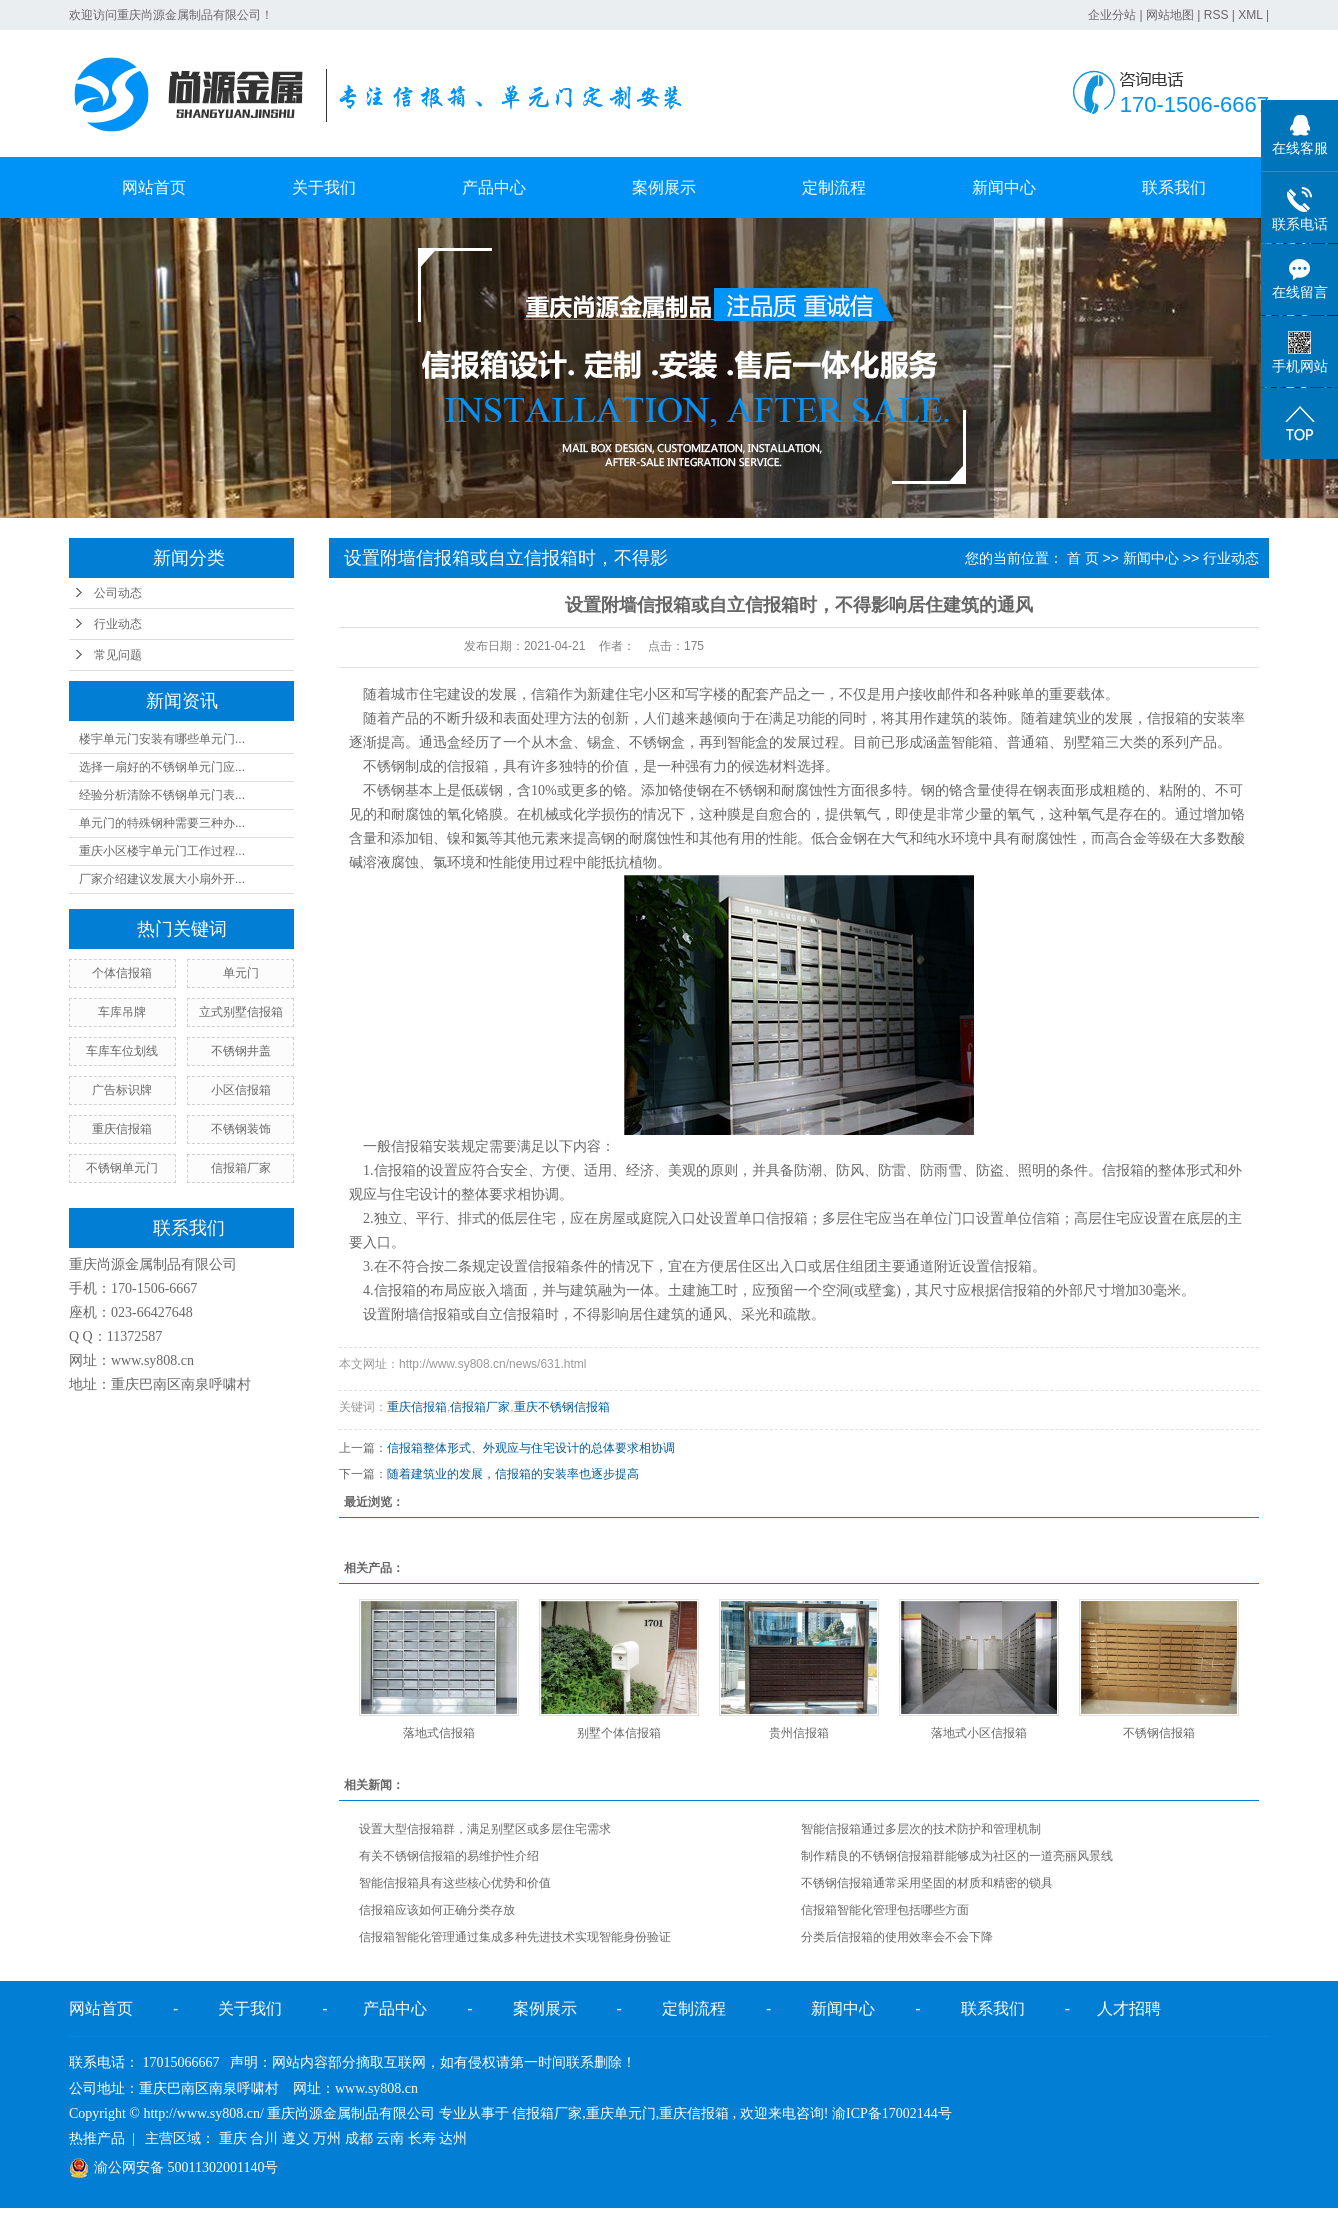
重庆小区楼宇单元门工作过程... (162, 851)
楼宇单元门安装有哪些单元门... (162, 739)
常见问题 (118, 655)
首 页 (1083, 558)
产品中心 (494, 187)
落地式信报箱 (439, 1733)
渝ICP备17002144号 (892, 2113)
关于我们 (324, 187)
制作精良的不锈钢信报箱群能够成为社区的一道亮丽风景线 (957, 1856)
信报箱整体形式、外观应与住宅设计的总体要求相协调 (531, 1448)
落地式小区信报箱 (979, 1733)
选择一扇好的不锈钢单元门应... (162, 767)
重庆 (233, 2138)
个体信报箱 (122, 973)
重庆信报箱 (122, 1129)
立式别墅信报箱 (241, 1012)
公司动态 (118, 593)
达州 (453, 2138)
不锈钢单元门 (122, 1168)
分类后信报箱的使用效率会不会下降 (897, 1937)
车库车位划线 (122, 1051)
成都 (359, 2138)
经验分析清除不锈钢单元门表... (162, 795)
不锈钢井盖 (241, 1051)
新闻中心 (1004, 187)
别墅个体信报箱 (619, 1733)
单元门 (241, 973)
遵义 (296, 2138)
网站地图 (1170, 15)
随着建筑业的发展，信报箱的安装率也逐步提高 (513, 1474)
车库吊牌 (122, 1012)
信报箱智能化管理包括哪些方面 (885, 1910)
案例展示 (664, 187)
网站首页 (154, 187)
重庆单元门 (621, 2113)
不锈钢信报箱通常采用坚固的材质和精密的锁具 (927, 1883)
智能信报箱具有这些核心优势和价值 (455, 1883)
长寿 (422, 2138)
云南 (390, 2138)
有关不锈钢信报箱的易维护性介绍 (449, 1856)
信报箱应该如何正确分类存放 (437, 1910)
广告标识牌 (122, 1090)
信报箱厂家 (241, 1168)
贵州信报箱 (799, 1733)
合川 (264, 2138)
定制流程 (834, 187)
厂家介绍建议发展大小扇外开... (162, 879)
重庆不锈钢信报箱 (562, 1407)
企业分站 (1112, 15)
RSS (1216, 15)
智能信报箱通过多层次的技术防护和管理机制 (921, 1829)
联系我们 (1174, 187)
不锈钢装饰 (241, 1129)
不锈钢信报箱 (1159, 1733)
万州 (327, 2138)
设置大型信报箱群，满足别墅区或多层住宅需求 (485, 1829)
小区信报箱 (241, 1090)
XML (1250, 15)
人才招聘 (1129, 2008)
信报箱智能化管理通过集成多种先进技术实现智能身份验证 (515, 1937)
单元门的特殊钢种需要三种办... (162, 823)
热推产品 (97, 2138)
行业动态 (118, 624)
